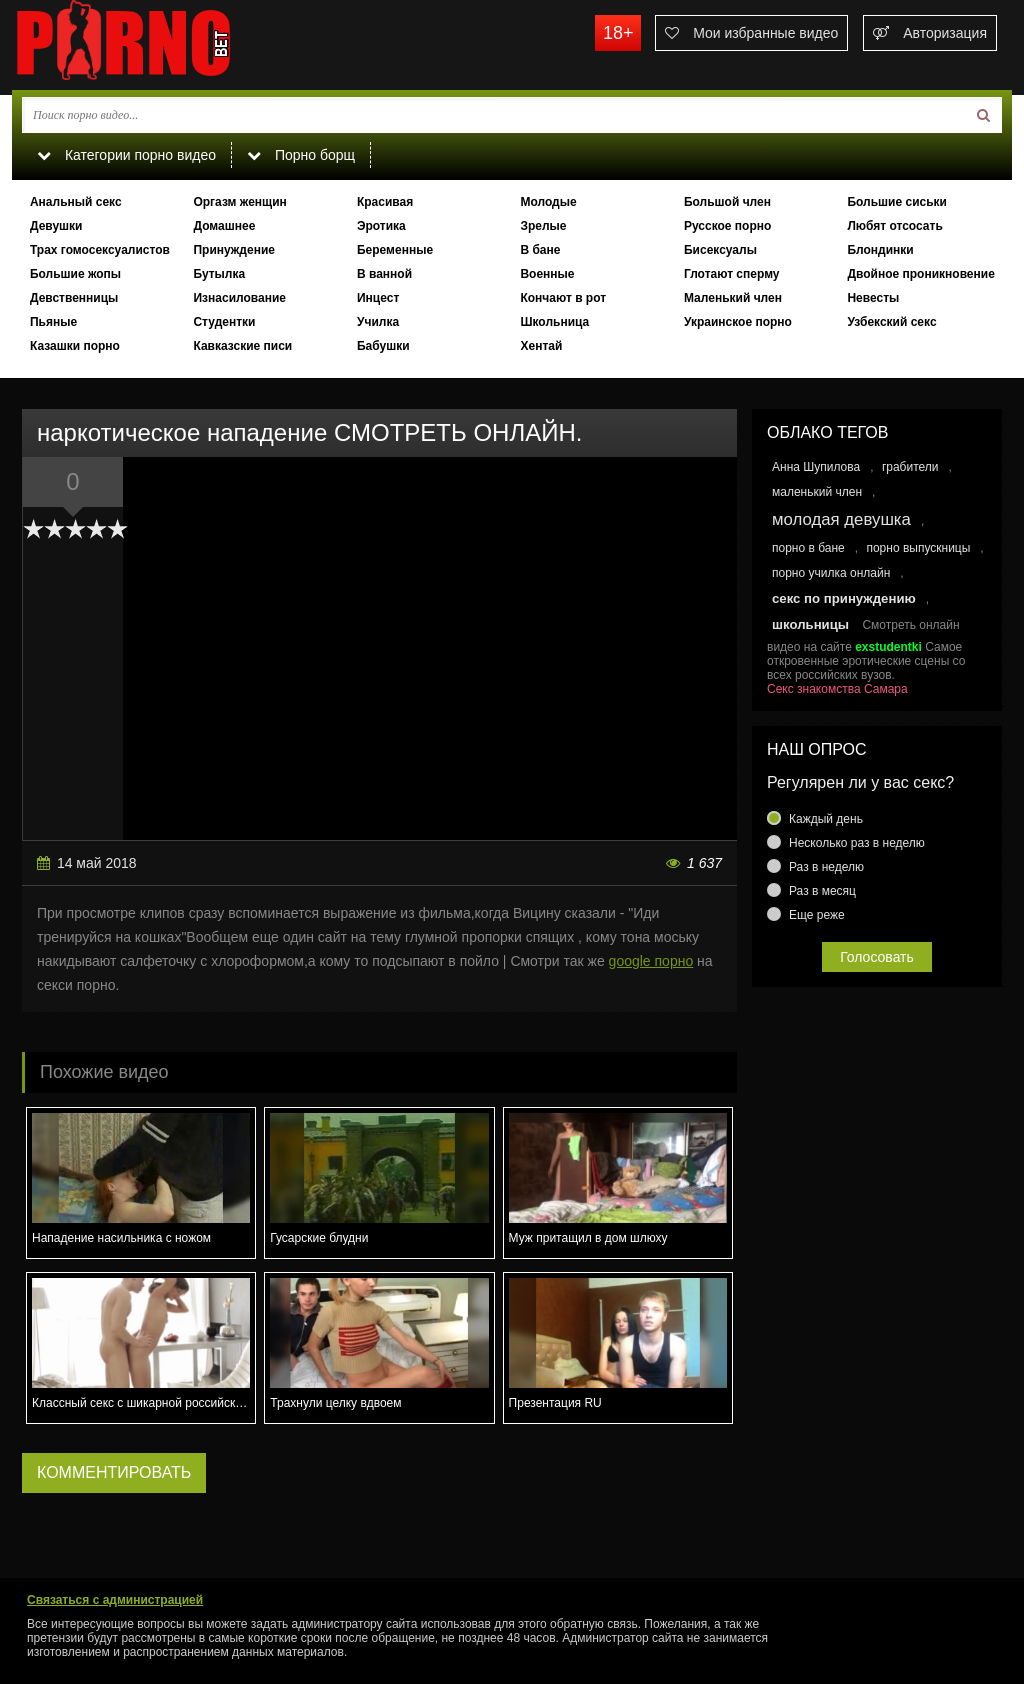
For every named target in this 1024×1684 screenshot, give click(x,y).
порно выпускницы (918, 548)
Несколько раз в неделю (857, 843)
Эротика (381, 226)
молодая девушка (841, 519)
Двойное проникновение (920, 274)
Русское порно (727, 226)
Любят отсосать (894, 226)
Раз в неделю (826, 867)
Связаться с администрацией (115, 1600)
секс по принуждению (844, 598)
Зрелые (543, 226)
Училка (378, 322)
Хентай (541, 346)
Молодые (548, 202)
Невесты (873, 298)
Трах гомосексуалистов (100, 250)
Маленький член (733, 298)
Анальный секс (76, 202)
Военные (547, 274)
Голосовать (877, 957)
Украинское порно (738, 322)
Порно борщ (301, 155)
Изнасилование (239, 298)
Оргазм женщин (239, 202)
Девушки (56, 226)
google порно (651, 961)
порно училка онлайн (831, 573)
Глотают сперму (732, 274)
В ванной (384, 274)
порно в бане (808, 548)
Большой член (727, 202)
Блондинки (880, 250)
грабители (910, 467)
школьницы (810, 624)
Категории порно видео (126, 155)
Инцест (378, 298)
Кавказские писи (242, 346)
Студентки (224, 322)
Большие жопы (75, 274)
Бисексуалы (720, 250)
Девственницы (74, 298)
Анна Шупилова (816, 467)
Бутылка (219, 274)
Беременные (395, 250)
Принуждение (234, 250)
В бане (540, 250)
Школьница (554, 322)
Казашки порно (75, 346)
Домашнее (224, 226)
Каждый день (826, 819)
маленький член (817, 492)
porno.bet (162, 45)
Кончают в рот (563, 298)
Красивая (385, 202)
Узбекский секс (891, 322)
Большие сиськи (897, 202)
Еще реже (817, 915)
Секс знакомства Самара (837, 689)
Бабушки (383, 346)
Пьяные (53, 322)
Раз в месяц (822, 891)
